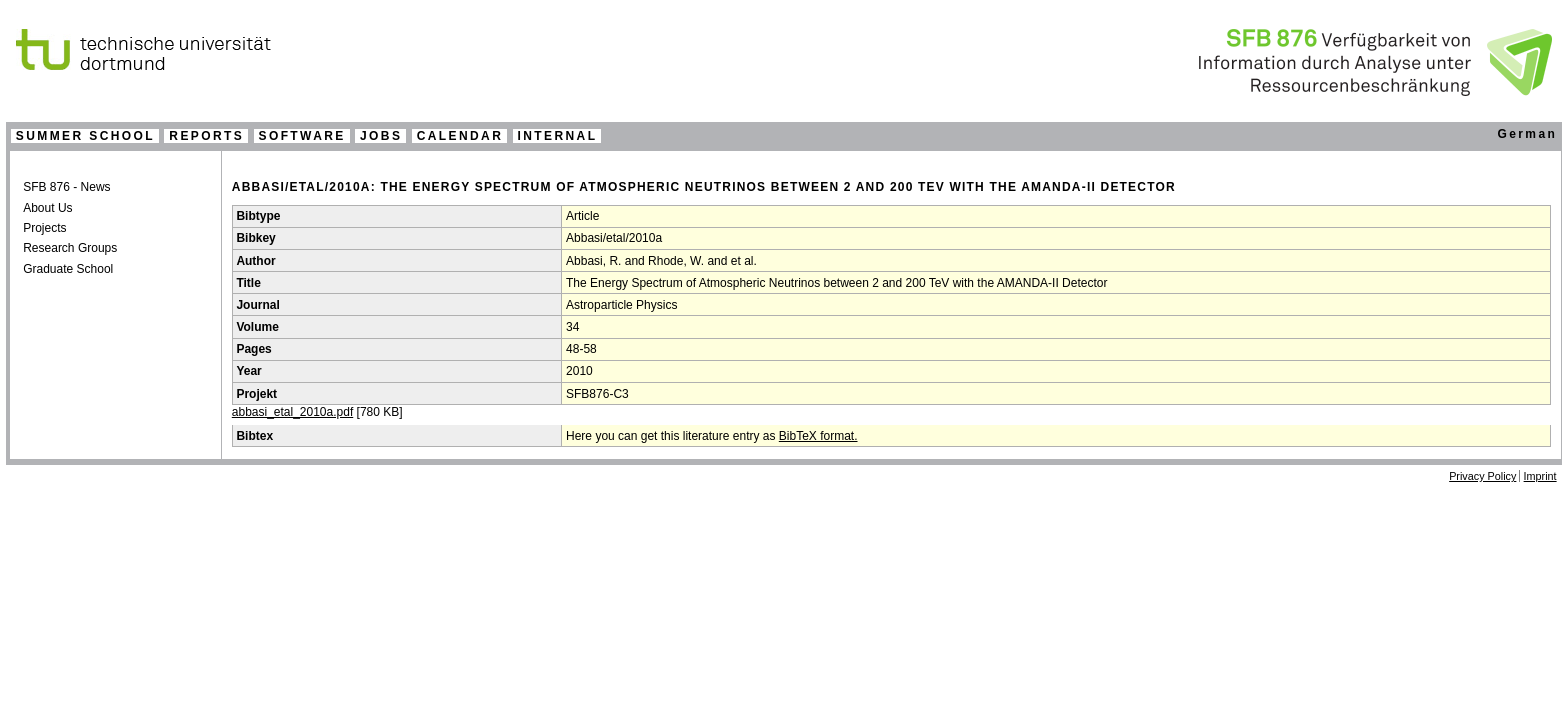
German (1527, 134)
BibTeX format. (818, 436)
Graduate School (68, 269)
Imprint (1540, 476)
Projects (44, 228)
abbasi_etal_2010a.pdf (292, 412)
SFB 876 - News (66, 187)
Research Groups (70, 248)
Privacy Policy (1482, 476)
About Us (47, 208)
